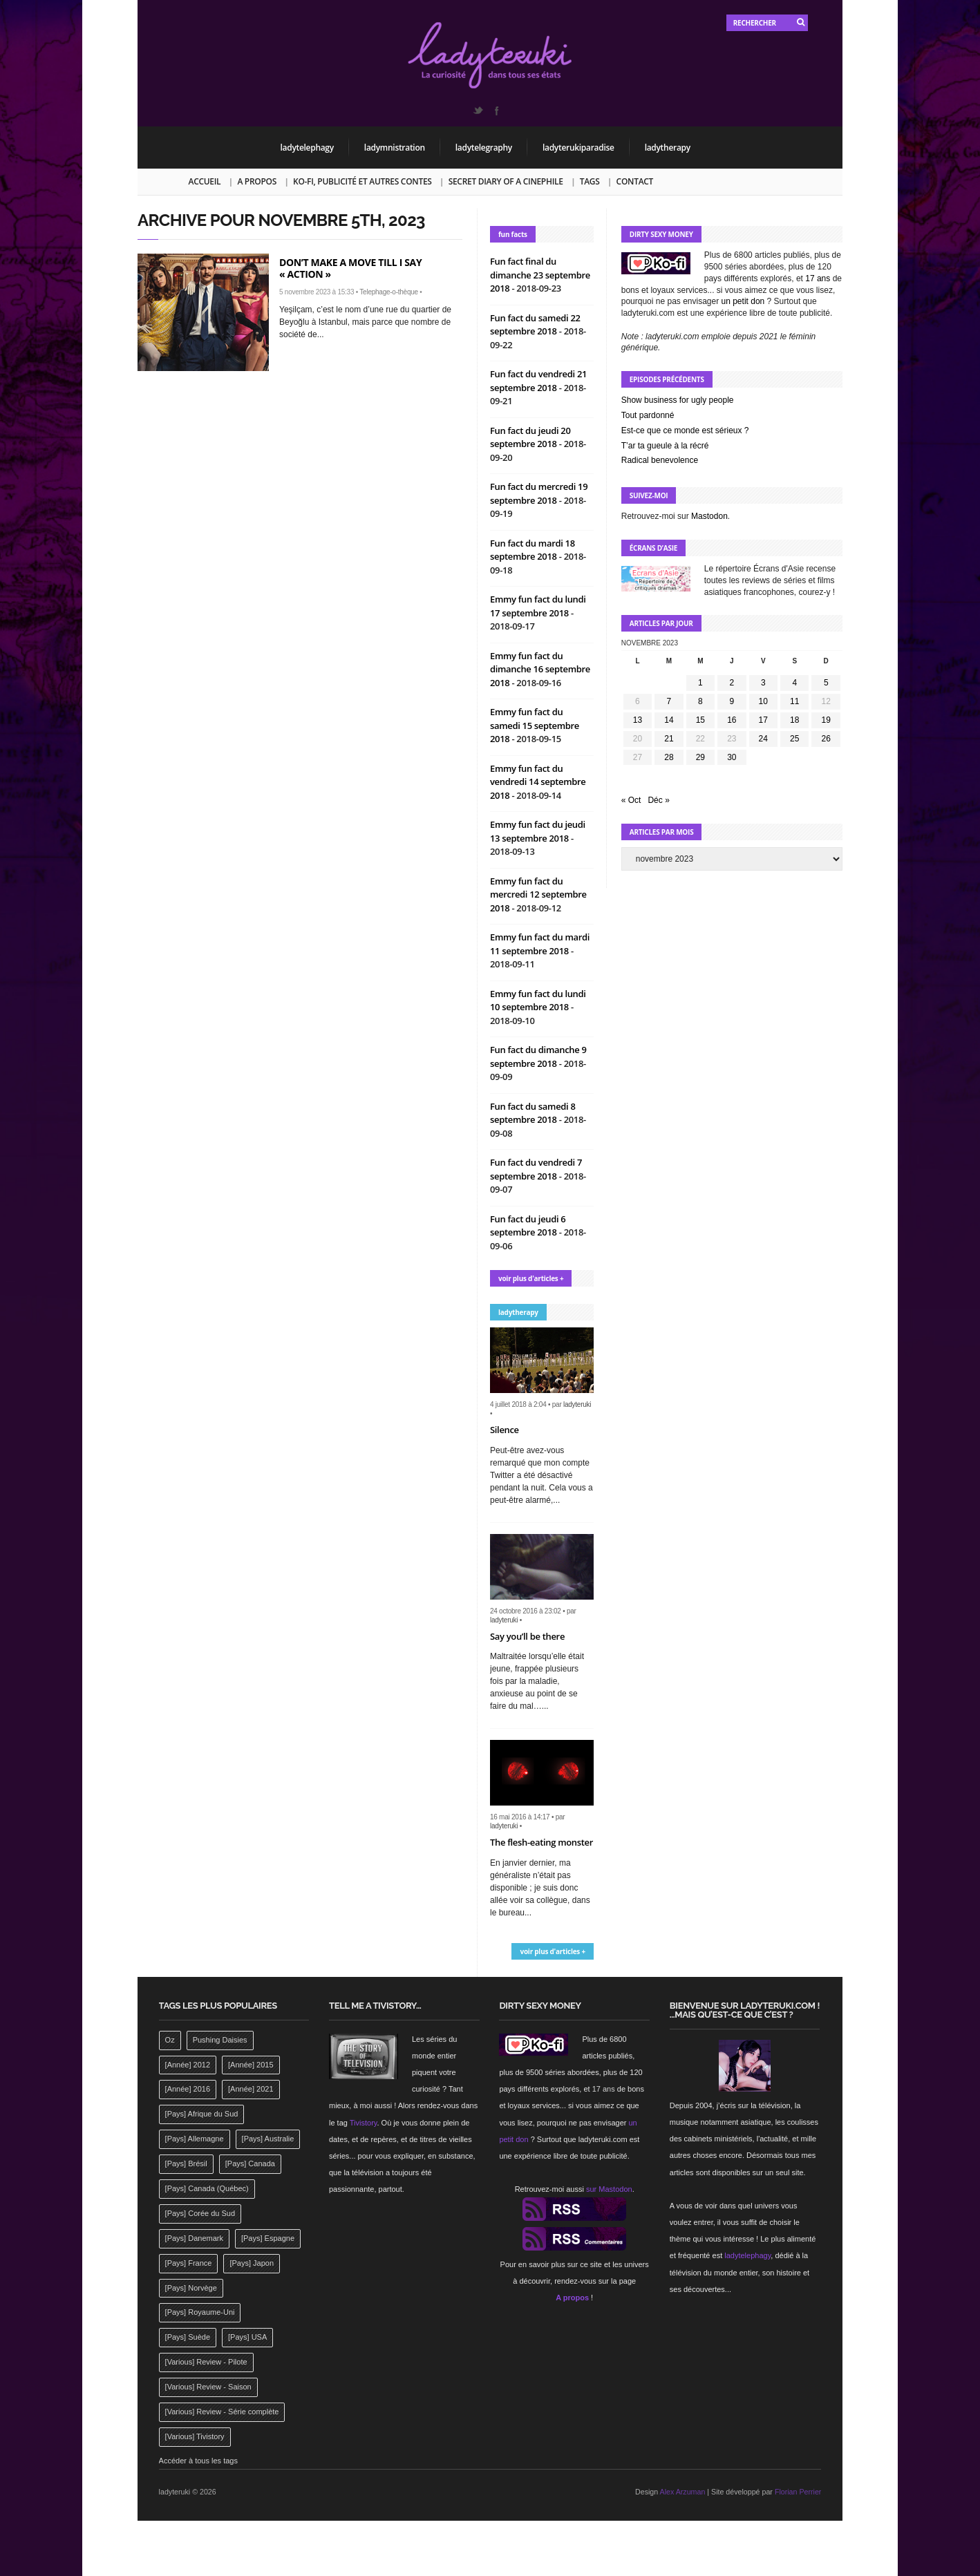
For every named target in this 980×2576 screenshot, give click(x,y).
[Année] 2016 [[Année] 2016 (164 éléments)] (187, 2089)
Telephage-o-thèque (388, 292)
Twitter (477, 110)
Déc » (658, 800)
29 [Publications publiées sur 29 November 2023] (700, 757)
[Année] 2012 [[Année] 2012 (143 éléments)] (187, 2065)
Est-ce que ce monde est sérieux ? (685, 430)
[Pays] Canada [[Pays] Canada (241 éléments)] (250, 2163)
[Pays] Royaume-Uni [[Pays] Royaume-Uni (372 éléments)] (200, 2312)
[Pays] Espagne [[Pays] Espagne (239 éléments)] (267, 2238)
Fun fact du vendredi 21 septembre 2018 (538, 381)
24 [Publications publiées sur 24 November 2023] (763, 739)
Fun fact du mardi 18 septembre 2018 (532, 550)
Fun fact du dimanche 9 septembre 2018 (538, 1056)
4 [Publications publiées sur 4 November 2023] (794, 683)
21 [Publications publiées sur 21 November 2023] (668, 739)
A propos (256, 181)
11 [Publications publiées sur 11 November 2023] (794, 701)
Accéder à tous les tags (198, 2460)
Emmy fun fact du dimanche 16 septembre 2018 (540, 669)
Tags (590, 181)
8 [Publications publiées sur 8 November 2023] (700, 701)
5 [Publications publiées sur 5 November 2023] (826, 683)
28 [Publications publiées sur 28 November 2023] (668, 757)
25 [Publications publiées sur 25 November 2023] (794, 739)
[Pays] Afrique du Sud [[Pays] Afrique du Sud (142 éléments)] (201, 2114)
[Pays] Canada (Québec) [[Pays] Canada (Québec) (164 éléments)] (207, 2188)
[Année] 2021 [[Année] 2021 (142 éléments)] (250, 2089)
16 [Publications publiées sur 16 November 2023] (731, 720)
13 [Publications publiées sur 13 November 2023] (637, 720)
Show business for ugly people (677, 400)
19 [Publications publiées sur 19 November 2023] (826, 720)
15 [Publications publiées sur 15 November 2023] (700, 720)
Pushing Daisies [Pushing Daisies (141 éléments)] (220, 2040)
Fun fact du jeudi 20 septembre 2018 (530, 437)
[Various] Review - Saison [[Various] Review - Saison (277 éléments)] (208, 2387)
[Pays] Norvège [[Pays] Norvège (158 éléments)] (191, 2288)
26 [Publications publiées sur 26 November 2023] (826, 739)
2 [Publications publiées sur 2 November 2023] (731, 683)
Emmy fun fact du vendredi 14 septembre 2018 (538, 782)
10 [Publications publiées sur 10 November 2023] (763, 701)
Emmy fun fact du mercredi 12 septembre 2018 (538, 894)
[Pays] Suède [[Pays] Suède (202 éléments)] (187, 2337)
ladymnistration (394, 147)
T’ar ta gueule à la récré (665, 446)
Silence (504, 1429)
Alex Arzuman (683, 2492)
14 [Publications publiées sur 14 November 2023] (668, 720)
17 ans (817, 278)
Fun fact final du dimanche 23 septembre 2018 (540, 274)
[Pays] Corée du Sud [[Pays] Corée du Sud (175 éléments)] (200, 2213)
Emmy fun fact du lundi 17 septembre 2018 (538, 606)
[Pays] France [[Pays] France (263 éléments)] (188, 2263)
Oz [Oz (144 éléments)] (170, 2040)
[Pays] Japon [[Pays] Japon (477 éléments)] (251, 2263)
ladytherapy (667, 147)
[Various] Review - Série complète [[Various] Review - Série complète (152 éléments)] (222, 2411)
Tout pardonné (648, 415)
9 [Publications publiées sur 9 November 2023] (731, 701)
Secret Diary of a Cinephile (506, 181)
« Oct (631, 800)
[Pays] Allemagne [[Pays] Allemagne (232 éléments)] (194, 2138)
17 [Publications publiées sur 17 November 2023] (763, 720)
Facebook (496, 110)
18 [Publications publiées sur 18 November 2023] (794, 720)
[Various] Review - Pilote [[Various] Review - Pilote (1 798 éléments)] (206, 2362)
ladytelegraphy (483, 147)
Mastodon (709, 516)
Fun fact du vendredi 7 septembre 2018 (536, 1169)
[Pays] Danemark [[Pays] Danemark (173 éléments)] (194, 2238)
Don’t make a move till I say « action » (350, 268)
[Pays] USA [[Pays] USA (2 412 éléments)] (247, 2337)
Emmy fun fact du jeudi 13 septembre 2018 (537, 831)
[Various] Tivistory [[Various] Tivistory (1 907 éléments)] (195, 2436)
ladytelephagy (307, 147)
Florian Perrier (798, 2492)
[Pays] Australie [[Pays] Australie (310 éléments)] (268, 2138)
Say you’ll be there (527, 1636)
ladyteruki (577, 1404)
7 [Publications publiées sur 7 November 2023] (669, 701)
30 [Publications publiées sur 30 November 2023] (731, 757)
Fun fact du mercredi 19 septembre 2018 (538, 493)
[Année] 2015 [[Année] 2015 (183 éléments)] (250, 2065)
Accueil (205, 181)
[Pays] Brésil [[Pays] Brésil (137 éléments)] (186, 2163)
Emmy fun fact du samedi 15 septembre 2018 (534, 725)
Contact (634, 181)
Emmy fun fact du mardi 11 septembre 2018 (540, 944)
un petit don (743, 301)
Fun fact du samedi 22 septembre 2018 (535, 325)
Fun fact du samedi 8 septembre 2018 (533, 1113)
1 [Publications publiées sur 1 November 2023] (700, 683)
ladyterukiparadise (578, 147)
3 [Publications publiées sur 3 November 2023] (763, 683)
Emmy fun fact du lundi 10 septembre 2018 (538, 1000)
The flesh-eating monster (541, 1842)
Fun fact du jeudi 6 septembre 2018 (528, 1226)
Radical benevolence (659, 460)
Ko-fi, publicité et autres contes (362, 181)
